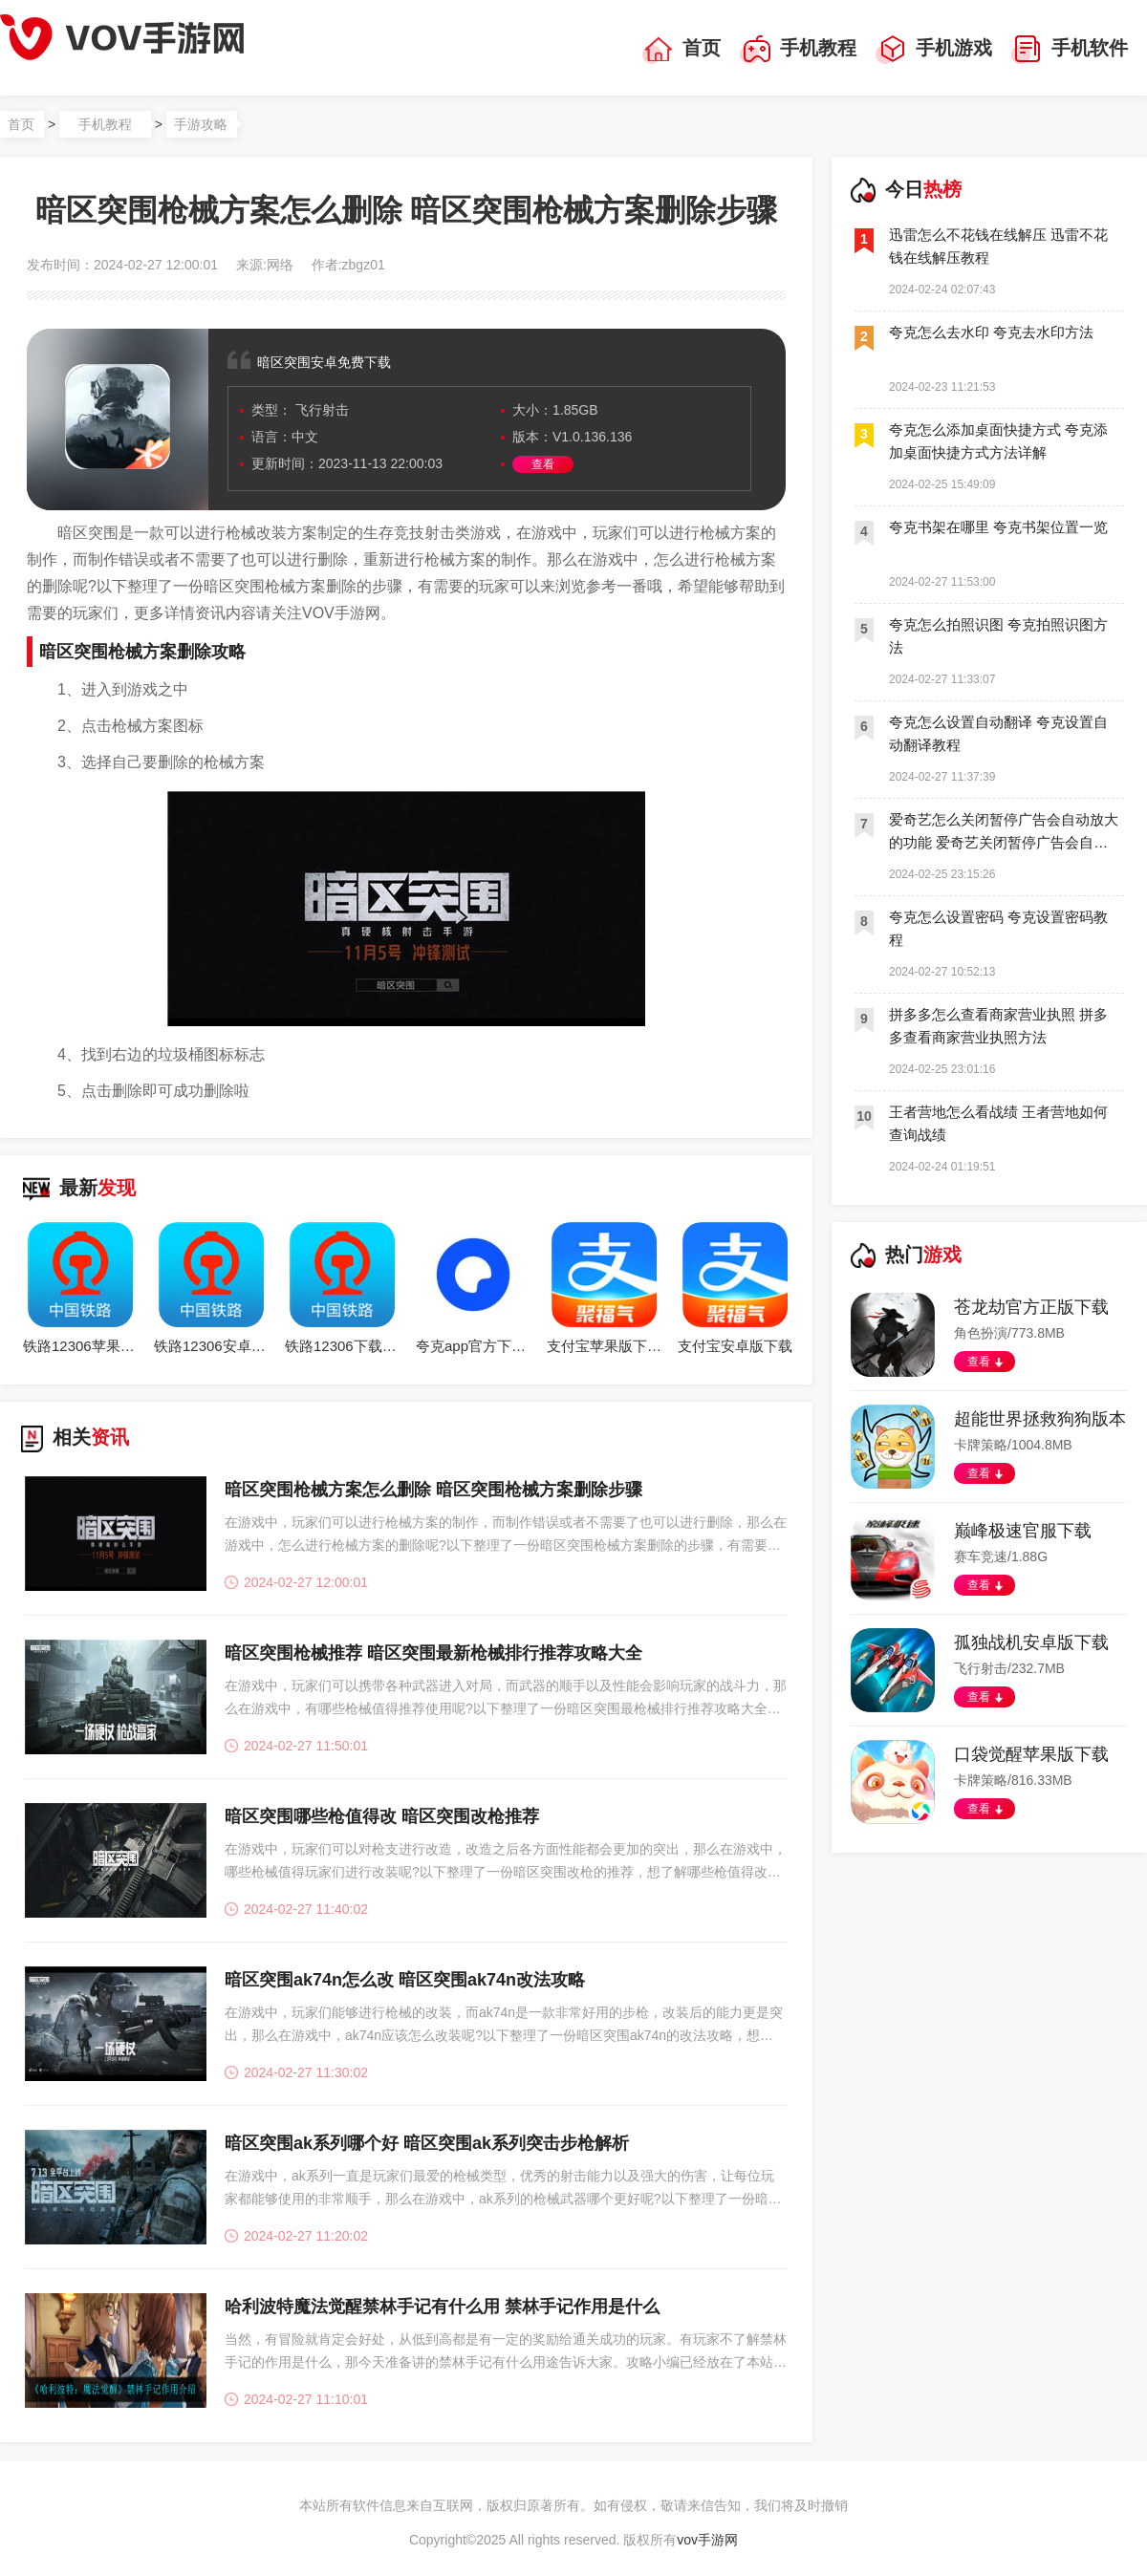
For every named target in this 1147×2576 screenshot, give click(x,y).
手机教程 (798, 49)
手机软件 (1069, 49)
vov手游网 (707, 2539)
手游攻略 (200, 124)
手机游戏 (934, 49)
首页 (681, 49)
